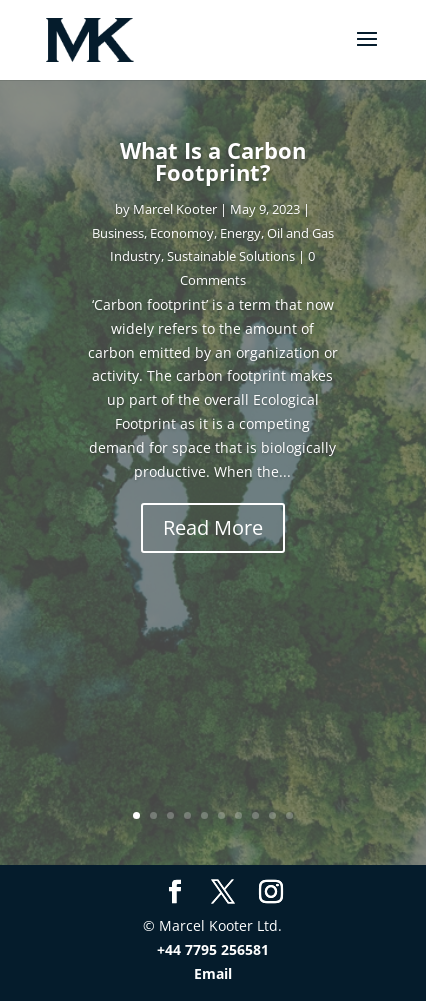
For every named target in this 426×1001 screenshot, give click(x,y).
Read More (213, 527)
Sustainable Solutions (231, 256)
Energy (240, 233)
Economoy (182, 233)
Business (118, 233)
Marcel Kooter (175, 209)
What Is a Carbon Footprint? (213, 161)
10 (289, 815)
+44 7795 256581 (213, 949)
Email (213, 973)
